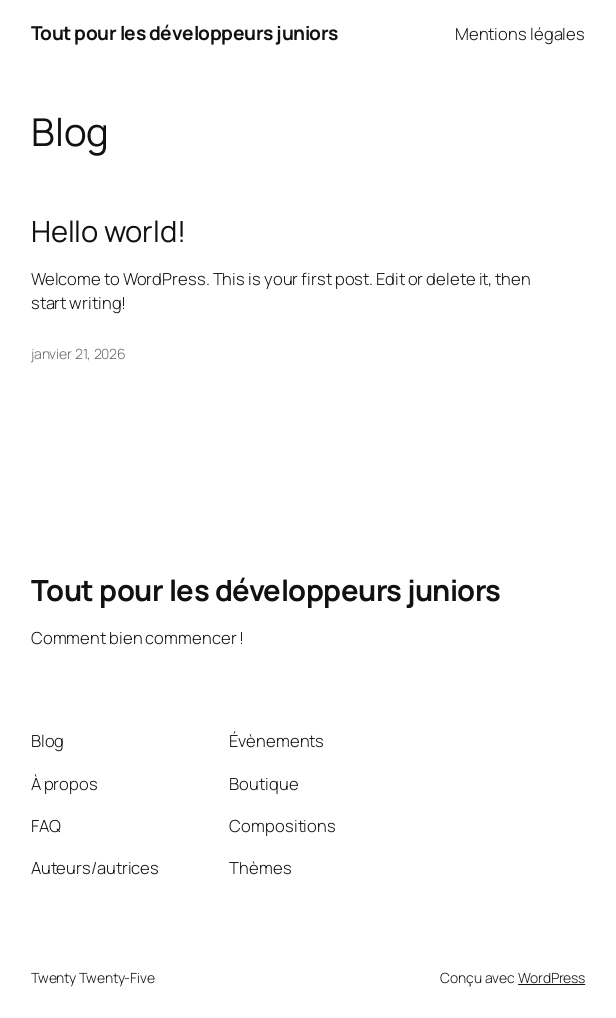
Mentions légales (520, 33)
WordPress (551, 977)
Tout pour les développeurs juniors (184, 33)
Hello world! (108, 231)
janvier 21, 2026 (78, 353)
